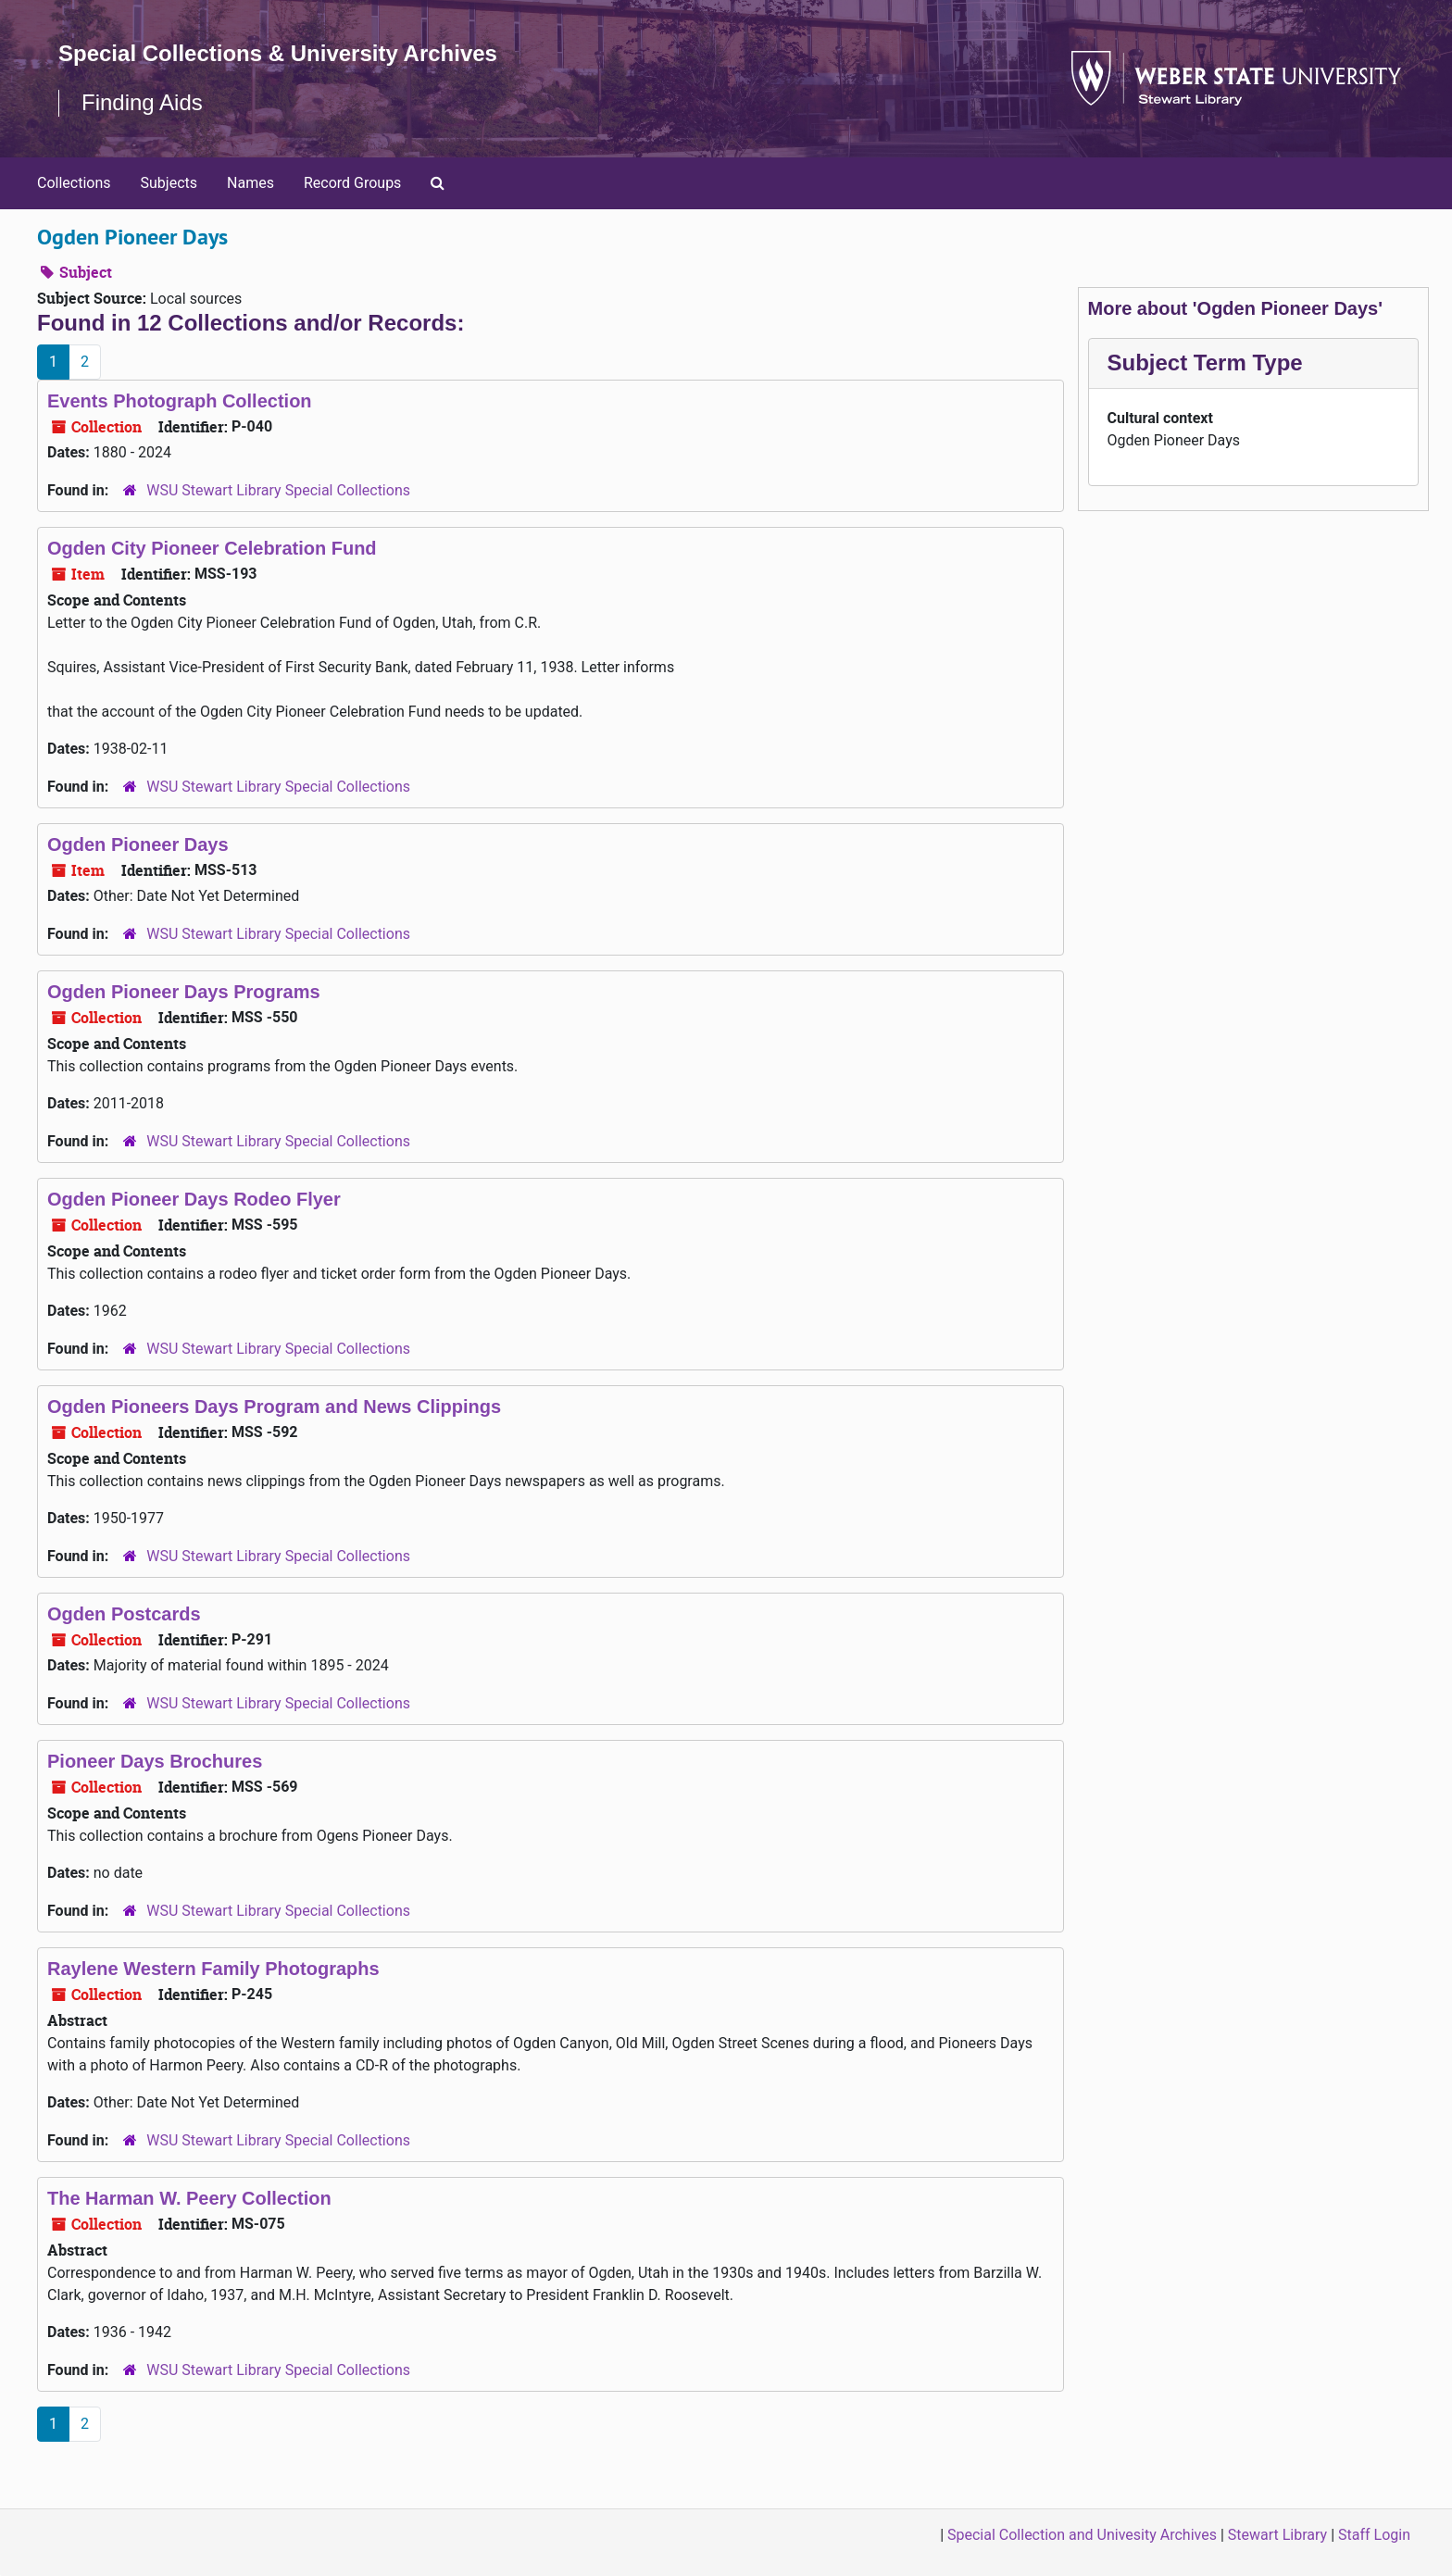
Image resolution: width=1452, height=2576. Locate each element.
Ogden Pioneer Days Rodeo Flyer (194, 1199)
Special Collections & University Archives (277, 53)
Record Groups (352, 183)
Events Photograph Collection (179, 401)
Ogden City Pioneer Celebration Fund (212, 548)
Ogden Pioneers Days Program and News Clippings (274, 1406)
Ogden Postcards (124, 1614)
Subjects (169, 183)
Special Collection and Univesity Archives (1082, 2535)
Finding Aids (142, 102)
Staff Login (1374, 2535)
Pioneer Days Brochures (154, 1761)
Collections (74, 183)
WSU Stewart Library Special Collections (278, 490)
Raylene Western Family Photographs (213, 1968)
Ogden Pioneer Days (138, 844)
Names (250, 183)
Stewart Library (1277, 2535)
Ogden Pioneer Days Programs (183, 992)
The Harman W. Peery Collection (189, 2198)
